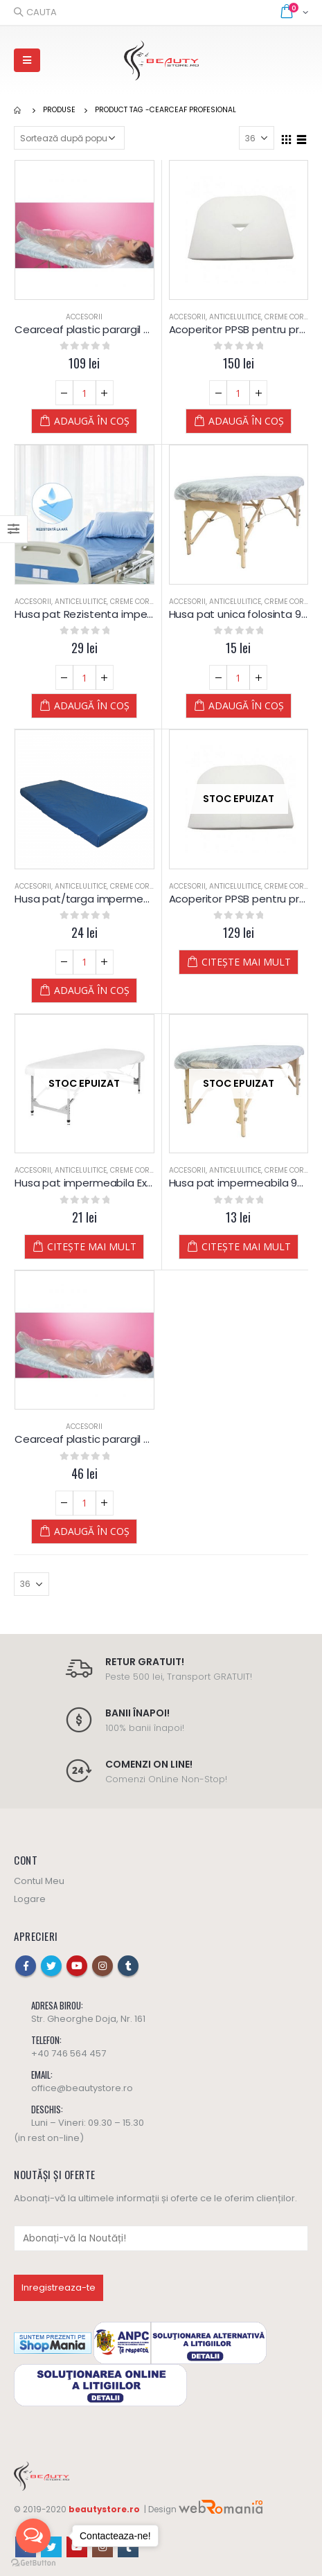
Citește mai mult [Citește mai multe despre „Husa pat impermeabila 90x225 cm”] (246, 1246)
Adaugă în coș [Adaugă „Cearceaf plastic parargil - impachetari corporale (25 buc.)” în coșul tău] (91, 420)
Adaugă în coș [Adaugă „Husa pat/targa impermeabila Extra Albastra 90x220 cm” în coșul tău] (91, 990)
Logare (30, 1899)
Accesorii (84, 317)
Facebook (25, 1965)
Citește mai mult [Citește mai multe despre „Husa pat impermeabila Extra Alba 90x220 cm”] (91, 1246)
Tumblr (128, 1965)
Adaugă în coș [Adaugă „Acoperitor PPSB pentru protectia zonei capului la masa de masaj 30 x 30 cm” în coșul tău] (246, 420)
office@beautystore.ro (82, 2088)
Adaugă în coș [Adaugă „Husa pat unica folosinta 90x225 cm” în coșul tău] (246, 705)
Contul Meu (39, 1880)
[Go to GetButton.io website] (33, 2562)
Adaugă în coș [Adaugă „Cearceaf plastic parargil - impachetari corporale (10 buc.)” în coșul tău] (91, 1531)
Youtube (76, 1965)
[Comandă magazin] (69, 138)
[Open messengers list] (33, 2536)
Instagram (102, 1965)
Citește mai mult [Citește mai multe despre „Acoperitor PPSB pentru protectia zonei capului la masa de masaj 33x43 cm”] (246, 961)
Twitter (51, 1965)
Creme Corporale (142, 601)
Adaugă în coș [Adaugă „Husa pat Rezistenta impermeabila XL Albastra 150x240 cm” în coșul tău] (91, 705)
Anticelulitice (235, 317)
